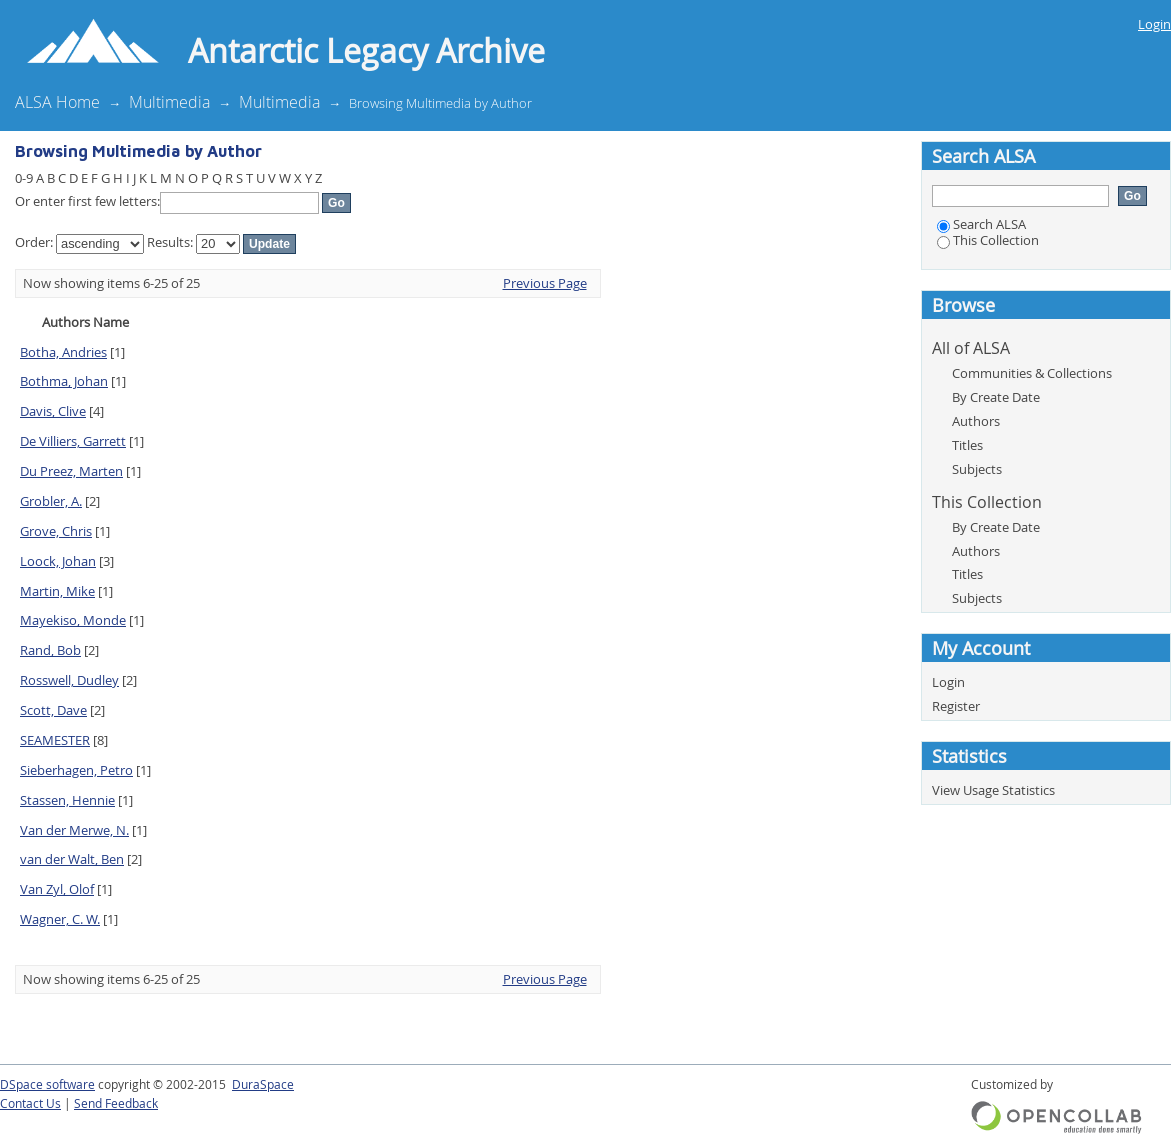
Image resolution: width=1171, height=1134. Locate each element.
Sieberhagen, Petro (76, 770)
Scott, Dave (53, 710)
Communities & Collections (1032, 373)
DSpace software (47, 1084)
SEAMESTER (55, 740)
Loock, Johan (58, 561)
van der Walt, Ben (72, 859)
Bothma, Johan (64, 381)
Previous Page (545, 283)
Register (956, 706)
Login (1154, 24)
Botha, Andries (63, 352)
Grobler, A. (51, 501)
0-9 (24, 178)
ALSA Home (57, 102)
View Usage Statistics (993, 790)
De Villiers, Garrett (73, 441)
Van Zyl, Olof (57, 889)
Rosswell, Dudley (69, 680)
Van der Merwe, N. (74, 830)
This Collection (988, 240)
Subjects (977, 469)
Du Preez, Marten (71, 471)
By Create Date (996, 397)
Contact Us (30, 1103)
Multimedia (169, 102)
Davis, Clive (53, 411)
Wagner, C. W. (60, 919)
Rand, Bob (50, 650)
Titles (967, 445)
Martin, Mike (57, 591)
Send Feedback (116, 1103)
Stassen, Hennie (67, 800)
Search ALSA (981, 224)
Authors (976, 421)
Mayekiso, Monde (73, 620)
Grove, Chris (56, 531)
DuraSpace (263, 1084)
